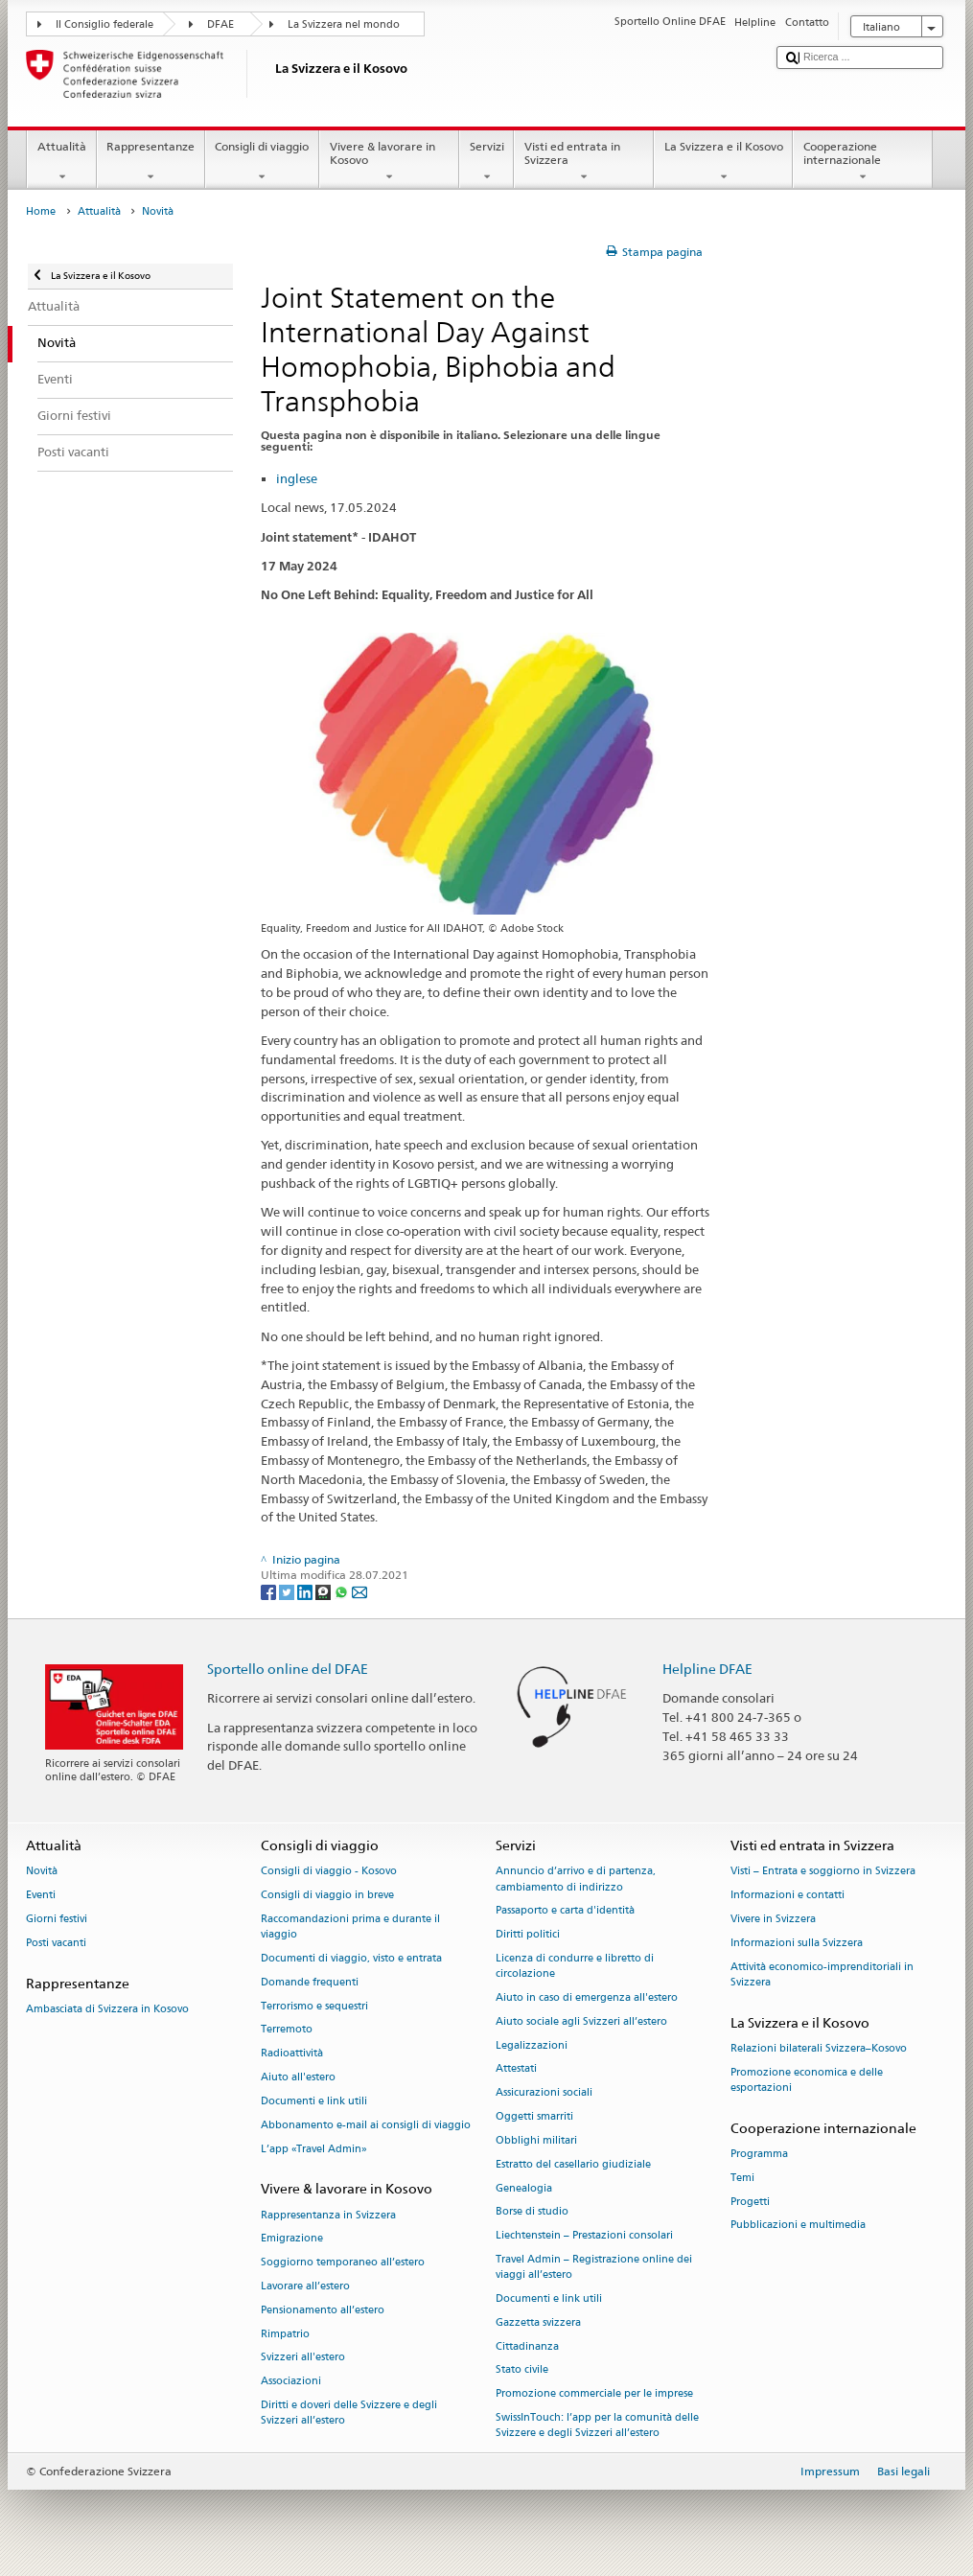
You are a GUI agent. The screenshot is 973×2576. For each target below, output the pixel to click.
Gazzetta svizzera (538, 2322)
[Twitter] (288, 1591)
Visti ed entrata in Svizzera (584, 162)
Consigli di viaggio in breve (327, 1896)
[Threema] (324, 1591)
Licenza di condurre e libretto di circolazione (575, 1966)
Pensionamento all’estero (322, 2310)
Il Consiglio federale (104, 24)
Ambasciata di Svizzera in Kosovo (107, 2009)
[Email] (359, 1591)
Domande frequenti (310, 1982)
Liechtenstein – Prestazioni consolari (584, 2236)
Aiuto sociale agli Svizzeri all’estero (581, 2021)
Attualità (61, 162)
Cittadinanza (527, 2346)
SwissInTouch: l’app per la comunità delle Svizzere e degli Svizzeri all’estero (597, 2425)
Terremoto (287, 2030)
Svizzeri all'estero (303, 2358)
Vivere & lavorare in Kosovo (389, 162)
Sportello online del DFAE (287, 1668)
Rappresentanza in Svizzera (328, 2215)
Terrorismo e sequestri (314, 2006)
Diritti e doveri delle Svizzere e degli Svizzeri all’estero (349, 2412)
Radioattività (292, 2054)
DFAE (220, 24)
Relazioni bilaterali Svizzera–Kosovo (818, 2048)
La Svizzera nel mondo (344, 24)
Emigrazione (292, 2239)
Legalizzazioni (532, 2045)
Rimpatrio (285, 2334)
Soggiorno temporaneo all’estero (343, 2263)
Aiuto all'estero (298, 2078)
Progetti (750, 2201)
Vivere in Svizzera (773, 1919)
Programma (759, 2153)
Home (41, 211)
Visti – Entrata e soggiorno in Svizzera (822, 1872)
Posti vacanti (56, 1943)
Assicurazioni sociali (544, 2093)
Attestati (516, 2069)
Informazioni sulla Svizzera (796, 1943)
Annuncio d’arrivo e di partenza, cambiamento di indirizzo (576, 1879)
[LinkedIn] (306, 1591)
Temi (742, 2177)
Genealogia (524, 2188)
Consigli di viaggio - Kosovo (329, 1872)
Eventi (41, 1896)
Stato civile (522, 2370)
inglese (296, 478)
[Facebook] (270, 1591)
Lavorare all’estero (305, 2286)
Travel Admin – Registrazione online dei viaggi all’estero (594, 2267)
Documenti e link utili (314, 2101)
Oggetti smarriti (534, 2117)
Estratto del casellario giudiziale (573, 2164)
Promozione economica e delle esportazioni (806, 2080)
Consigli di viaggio (262, 162)
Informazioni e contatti (787, 1896)
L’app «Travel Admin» (314, 2149)
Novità (42, 1872)
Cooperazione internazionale (863, 162)
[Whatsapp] (343, 1591)
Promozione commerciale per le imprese (594, 2394)
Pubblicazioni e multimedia (798, 2225)
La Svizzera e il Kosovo (723, 162)
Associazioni (291, 2382)
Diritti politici (528, 1935)
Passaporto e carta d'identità (565, 1911)
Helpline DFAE (707, 1668)
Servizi (486, 162)
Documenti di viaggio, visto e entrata (351, 1958)
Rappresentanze (151, 162)
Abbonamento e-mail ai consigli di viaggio (366, 2125)
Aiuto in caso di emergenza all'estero (587, 1997)
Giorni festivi (56, 1919)
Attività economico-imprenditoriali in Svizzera (822, 1974)
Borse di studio (532, 2212)
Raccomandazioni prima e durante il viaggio (350, 1926)
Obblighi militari (536, 2140)
